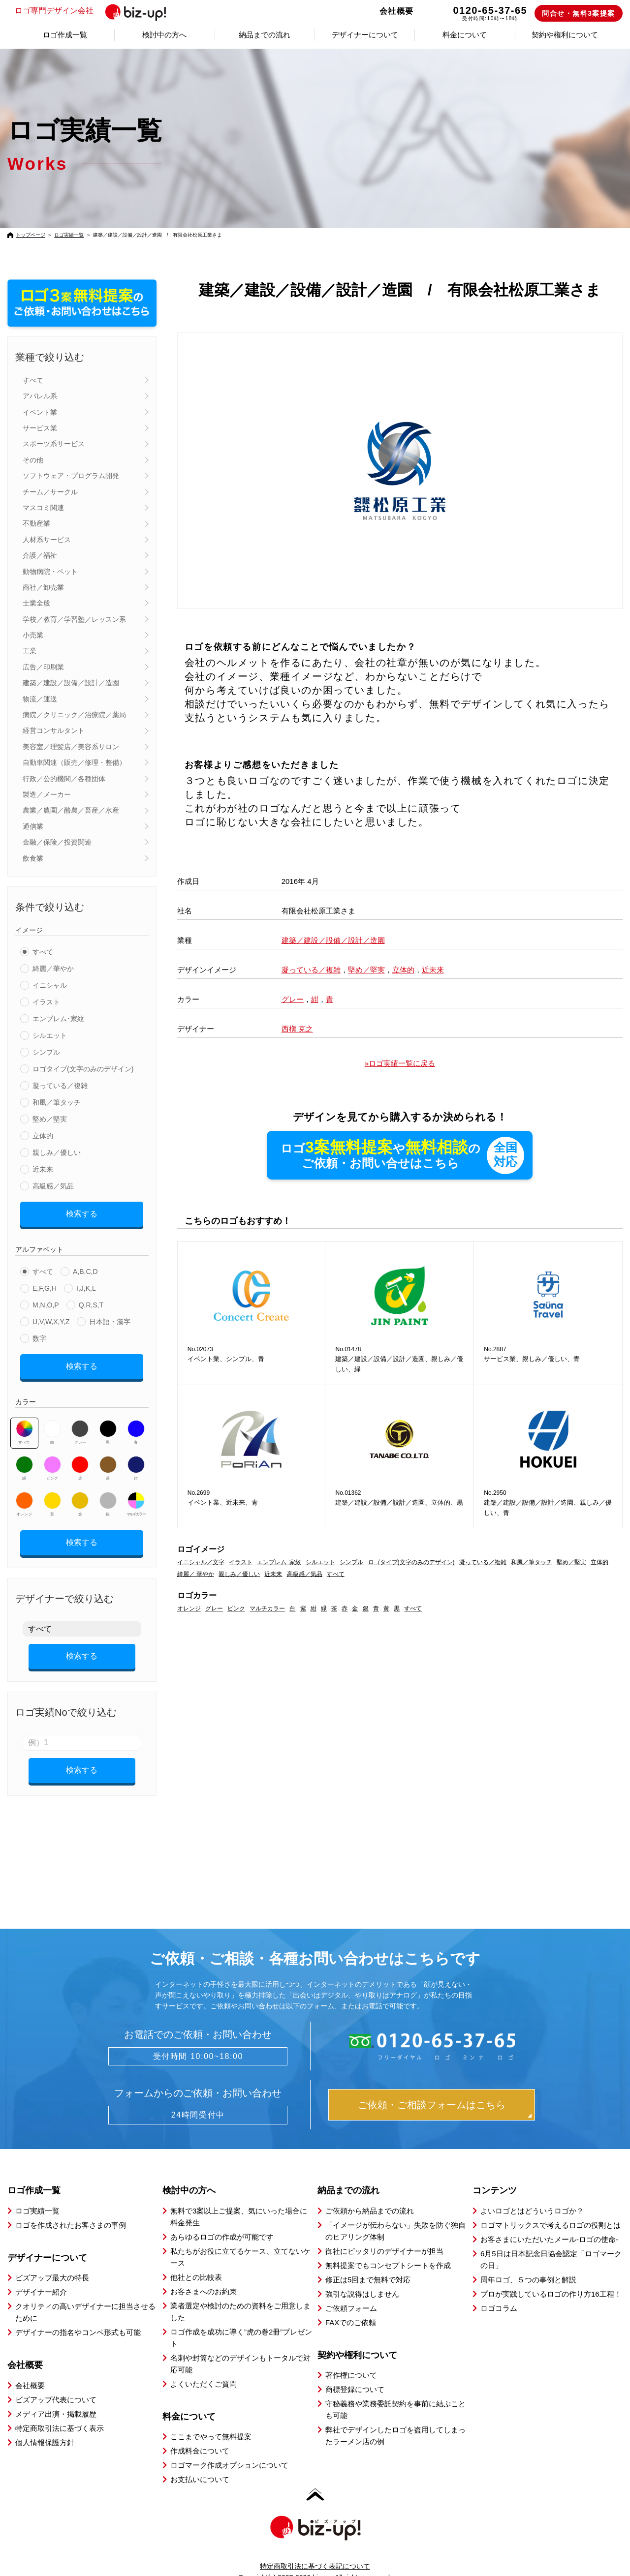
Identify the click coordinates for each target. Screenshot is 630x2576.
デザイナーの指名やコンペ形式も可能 (78, 2315)
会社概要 (396, 11)
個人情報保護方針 (44, 2425)
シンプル (46, 1052)
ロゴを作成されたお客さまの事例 (70, 2208)
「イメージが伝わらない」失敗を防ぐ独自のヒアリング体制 (395, 2214)
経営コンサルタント (54, 730)
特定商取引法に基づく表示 (59, 2411)
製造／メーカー (47, 794)
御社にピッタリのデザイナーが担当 (384, 2234)
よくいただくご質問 (203, 2367)
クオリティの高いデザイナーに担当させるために (85, 2295)
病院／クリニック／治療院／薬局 (74, 715)
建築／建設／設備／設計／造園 (71, 683)
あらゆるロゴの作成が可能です (222, 2219)
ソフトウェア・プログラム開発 (71, 476)
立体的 (42, 1136)
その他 (33, 460)
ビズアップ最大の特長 (52, 2260)
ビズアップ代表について (55, 2382)
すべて (33, 380)
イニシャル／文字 (200, 1562)
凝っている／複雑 (60, 1086)
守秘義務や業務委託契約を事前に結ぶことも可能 (395, 2392)
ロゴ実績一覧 (69, 235)
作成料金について (199, 2433)
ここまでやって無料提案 (211, 2419)
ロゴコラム (498, 2291)
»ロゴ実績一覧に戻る (400, 1063)
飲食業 (33, 858)
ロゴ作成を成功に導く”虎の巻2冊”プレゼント (241, 2320)
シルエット (49, 1035)
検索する (81, 1212)
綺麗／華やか (53, 968)
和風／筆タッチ (56, 1102)
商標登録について (354, 2372)
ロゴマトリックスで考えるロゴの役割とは (550, 2208)
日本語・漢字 (109, 1318)
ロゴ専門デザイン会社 (95, 11)
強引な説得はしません (362, 2277)
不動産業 (36, 523)
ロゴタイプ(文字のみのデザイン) (82, 1069)
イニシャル (49, 985)
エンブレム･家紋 (58, 1019)
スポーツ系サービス (54, 444)
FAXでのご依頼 (350, 2305)
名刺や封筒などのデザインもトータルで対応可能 (240, 2346)
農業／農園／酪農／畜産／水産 (71, 810)
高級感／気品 (53, 1186)
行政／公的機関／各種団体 (64, 779)
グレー (80, 1425)
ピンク (52, 1461)
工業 (29, 651)
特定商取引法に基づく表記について (315, 2549)
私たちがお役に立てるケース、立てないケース (240, 2240)
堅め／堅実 (49, 1119)
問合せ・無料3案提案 (578, 13)
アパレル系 (40, 396)
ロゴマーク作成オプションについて (229, 2448)
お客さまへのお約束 (203, 2274)
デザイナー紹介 (41, 2275)
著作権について (351, 2358)
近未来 (42, 1169)
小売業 (33, 635)
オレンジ (24, 1497)
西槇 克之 (297, 1029)
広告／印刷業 (43, 667)
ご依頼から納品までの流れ (369, 2193)
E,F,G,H (44, 1285)
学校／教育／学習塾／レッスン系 (74, 619)
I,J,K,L (86, 1285)
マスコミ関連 (43, 508)
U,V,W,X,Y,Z (50, 1318)
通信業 (33, 826)
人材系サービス (47, 540)
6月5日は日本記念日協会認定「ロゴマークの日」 (551, 2242)
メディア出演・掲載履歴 (55, 2397)
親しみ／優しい (56, 1152)
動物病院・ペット (50, 572)
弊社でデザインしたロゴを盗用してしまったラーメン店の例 (395, 2418)
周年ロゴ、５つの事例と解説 (528, 2262)
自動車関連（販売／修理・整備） (74, 762)
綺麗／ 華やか (195, 1574)
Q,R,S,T (91, 1301)
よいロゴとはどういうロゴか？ (532, 2193)
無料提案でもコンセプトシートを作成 (388, 2248)
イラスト (46, 1002)
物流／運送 (40, 699)
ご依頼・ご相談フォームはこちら (431, 2087)
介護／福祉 (40, 555)
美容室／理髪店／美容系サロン (71, 747)
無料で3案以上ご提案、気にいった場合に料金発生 (238, 2199)
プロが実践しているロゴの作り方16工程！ (551, 2277)
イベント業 (40, 412)
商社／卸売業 (43, 587)
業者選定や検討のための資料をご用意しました (240, 2294)
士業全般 (36, 603)
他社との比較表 (196, 2260)
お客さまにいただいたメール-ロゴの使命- (549, 2222)
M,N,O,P (45, 1301)
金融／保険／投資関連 (57, 842)
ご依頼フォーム (351, 2291)
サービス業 (40, 428)
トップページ (30, 235)
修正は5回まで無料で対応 (367, 2262)
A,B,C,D (85, 1268)
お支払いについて (199, 2462)
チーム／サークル (50, 492)
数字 (39, 1335)
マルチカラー (135, 1497)
